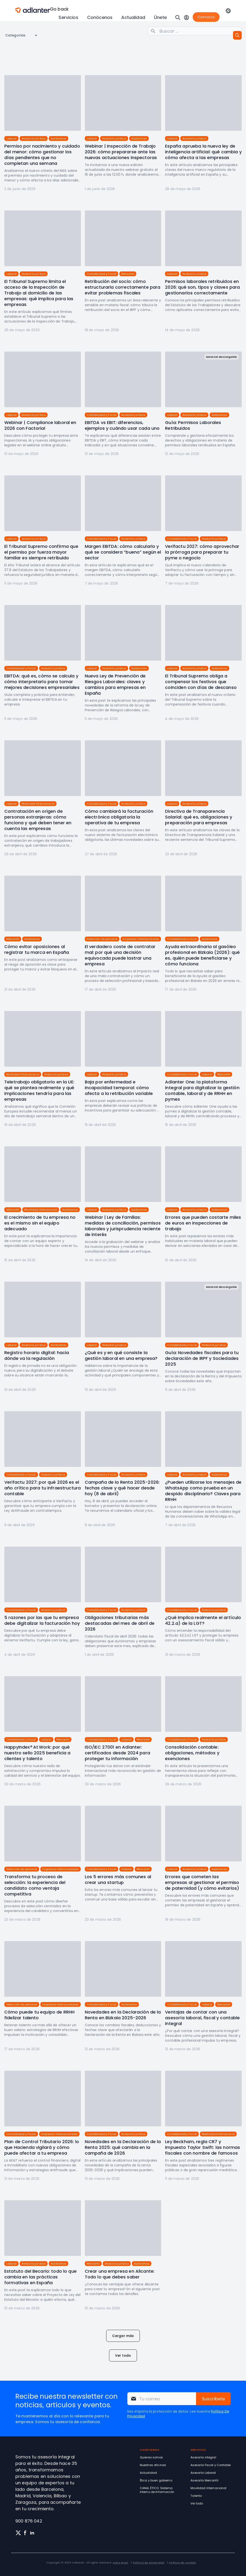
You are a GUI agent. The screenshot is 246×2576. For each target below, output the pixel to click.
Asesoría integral (203, 2457)
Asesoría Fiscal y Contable (211, 2465)
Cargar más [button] (123, 2335)
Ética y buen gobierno (156, 2480)
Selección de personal (102, 939)
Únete (160, 17)
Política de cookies (182, 2562)
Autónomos (58, 138)
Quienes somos (151, 2457)
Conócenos (99, 17)
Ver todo (123, 2355)
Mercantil (127, 274)
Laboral (11, 138)
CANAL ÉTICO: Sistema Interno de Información (157, 2490)
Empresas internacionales (141, 939)
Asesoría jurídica (34, 138)
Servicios (68, 17)
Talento (196, 2496)
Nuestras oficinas (153, 2465)
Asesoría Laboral (203, 2473)
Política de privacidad (148, 2562)
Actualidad (133, 17)
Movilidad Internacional (38, 804)
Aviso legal (120, 2562)
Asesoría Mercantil (204, 2480)
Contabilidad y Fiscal (102, 274)
